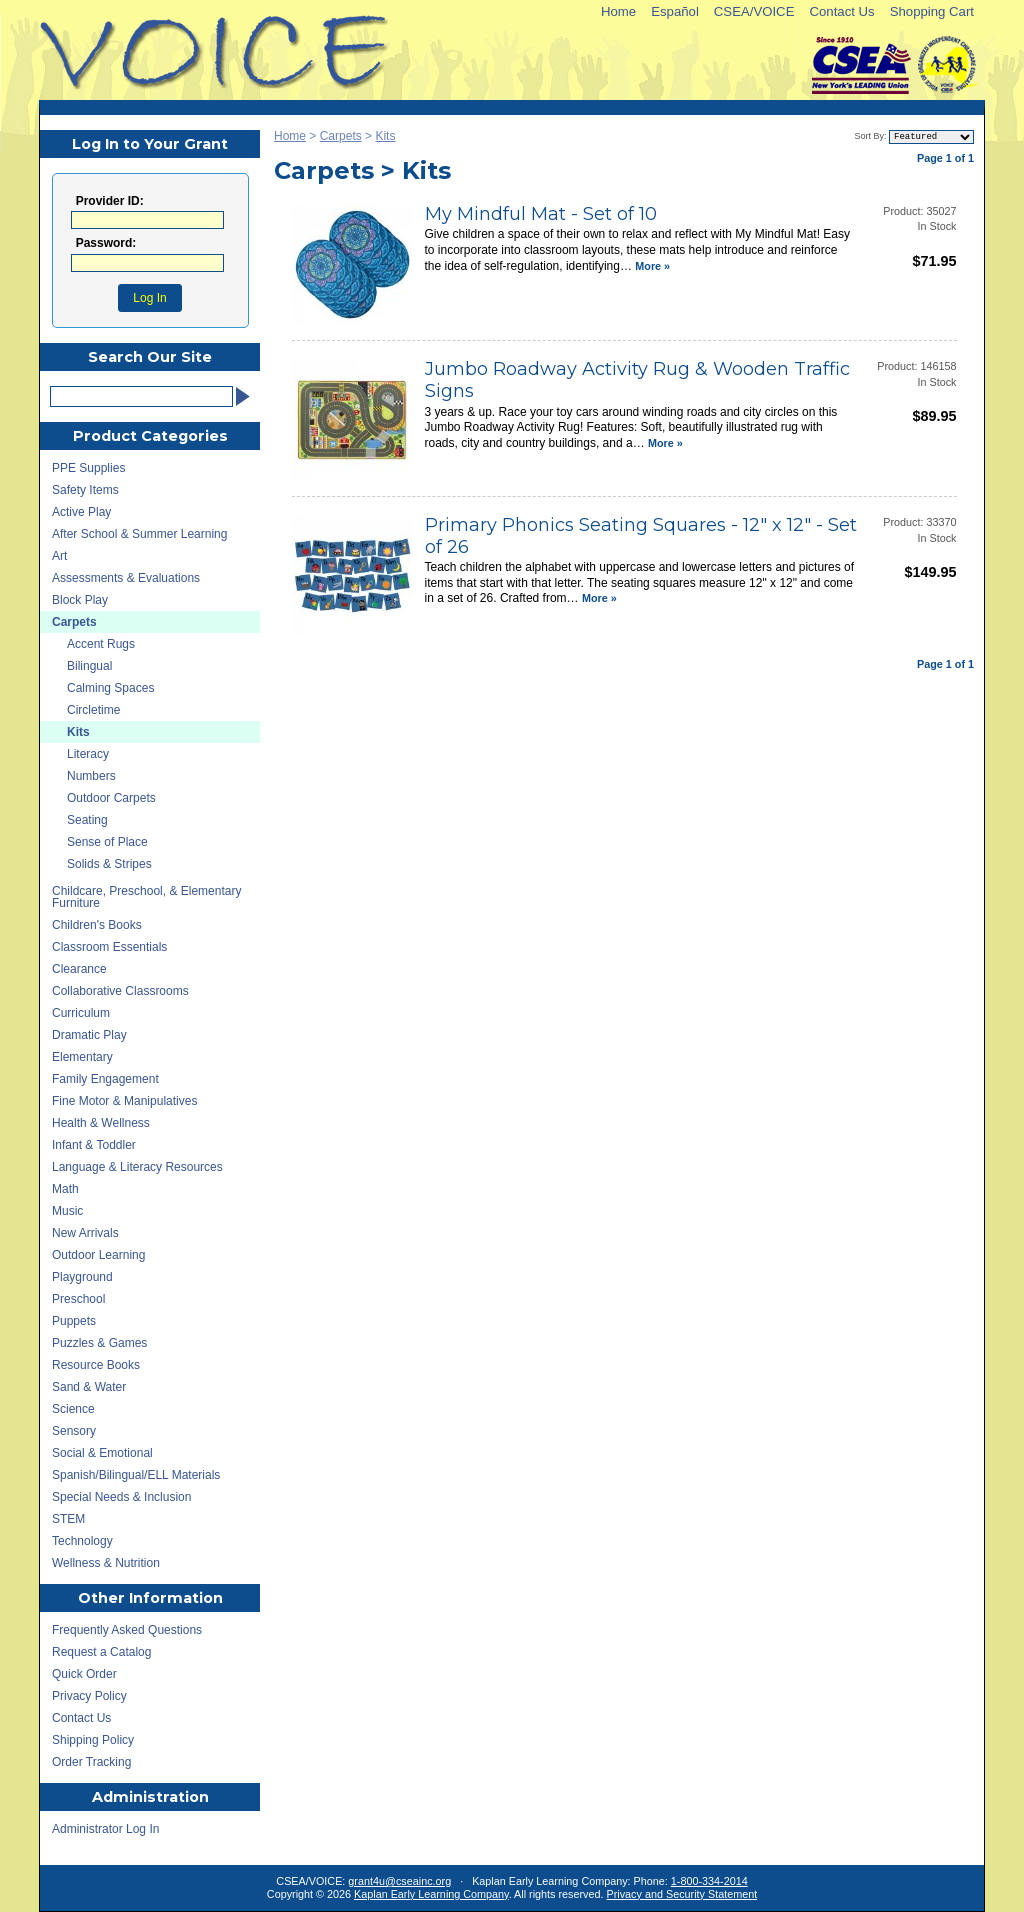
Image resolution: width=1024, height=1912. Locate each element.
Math (65, 1189)
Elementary (82, 1057)
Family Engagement (105, 1079)
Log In (149, 298)
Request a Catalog (101, 1652)
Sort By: (870, 136)
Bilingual (89, 666)
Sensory (74, 1431)
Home (618, 11)
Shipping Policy (93, 1740)
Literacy (88, 754)
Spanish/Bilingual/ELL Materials (136, 1475)
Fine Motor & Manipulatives (124, 1101)
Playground (82, 1277)
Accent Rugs (101, 644)
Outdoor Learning (98, 1255)
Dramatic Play (89, 1035)
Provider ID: (110, 201)
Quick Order (84, 1674)
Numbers (91, 776)
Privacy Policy (89, 1696)
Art (59, 556)
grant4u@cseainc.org (399, 1881)
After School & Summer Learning (139, 534)
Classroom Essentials (109, 947)
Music (67, 1211)
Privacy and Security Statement (682, 1894)
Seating (87, 820)
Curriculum (81, 1013)
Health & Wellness (101, 1123)
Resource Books (96, 1365)
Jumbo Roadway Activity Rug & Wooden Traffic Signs (637, 380)
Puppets (74, 1321)
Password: (106, 243)
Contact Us (841, 11)
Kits (385, 136)
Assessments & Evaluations (126, 578)
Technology (82, 1541)
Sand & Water (89, 1387)
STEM (68, 1519)
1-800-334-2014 (709, 1881)
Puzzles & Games (99, 1343)
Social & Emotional (102, 1453)
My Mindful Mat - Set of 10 (541, 214)
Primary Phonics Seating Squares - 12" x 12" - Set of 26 (641, 536)
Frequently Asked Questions (127, 1630)
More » (652, 266)
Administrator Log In (105, 1829)
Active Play (81, 512)
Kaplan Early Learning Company (431, 1894)
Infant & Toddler (94, 1145)
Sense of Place (107, 842)
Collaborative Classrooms (120, 991)
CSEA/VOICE (754, 11)
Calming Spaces (110, 688)
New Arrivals (85, 1233)
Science (73, 1409)
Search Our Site (150, 357)
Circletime (93, 710)
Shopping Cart (932, 11)
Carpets (341, 136)
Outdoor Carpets (111, 798)
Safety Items (85, 490)
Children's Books (97, 925)
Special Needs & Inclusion (121, 1497)
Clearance (79, 969)
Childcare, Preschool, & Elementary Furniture (146, 897)
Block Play (80, 600)
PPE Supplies (88, 468)
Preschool (78, 1299)
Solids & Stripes (109, 864)
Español (675, 11)
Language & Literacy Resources (137, 1167)
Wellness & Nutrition (106, 1563)
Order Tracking (91, 1762)
